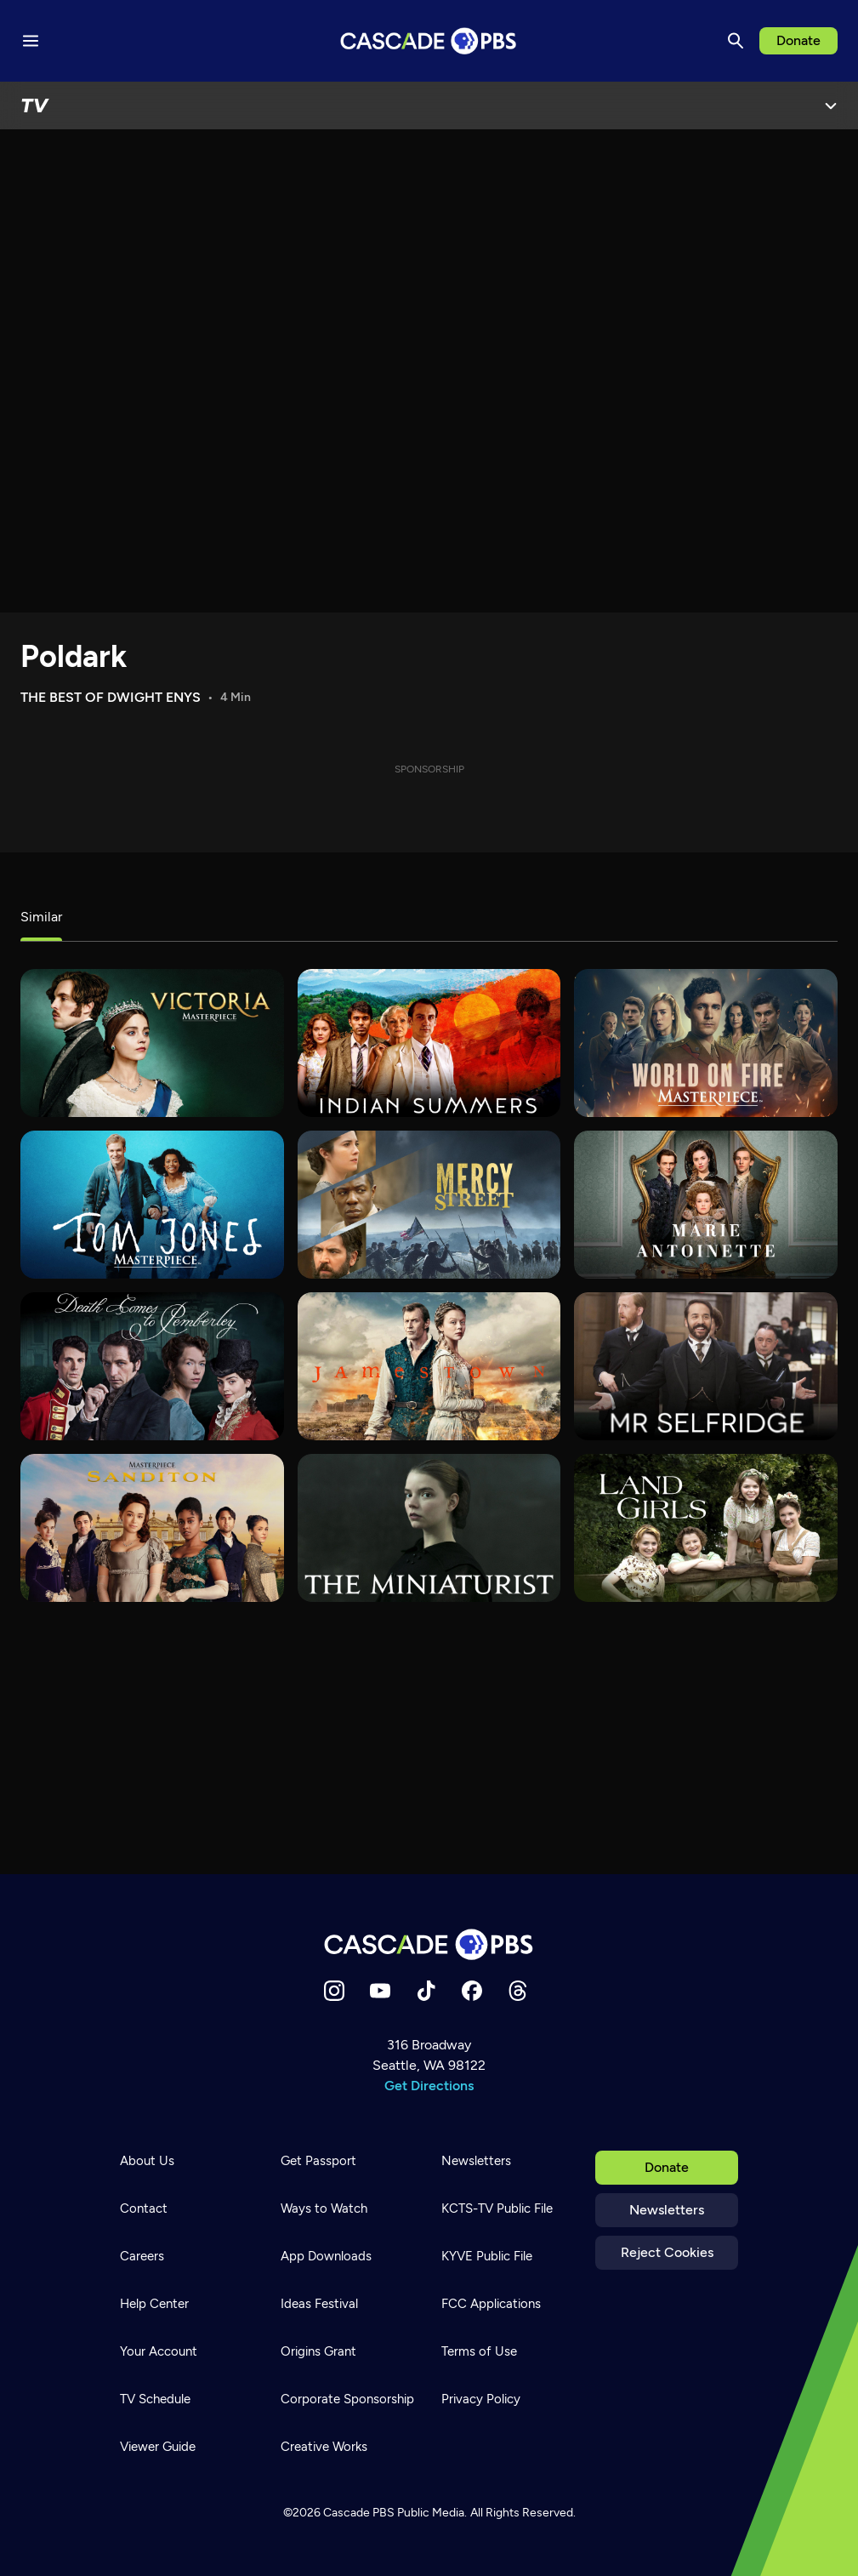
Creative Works (324, 2446)
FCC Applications (491, 2303)
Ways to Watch (324, 2208)
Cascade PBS (359, 2512)
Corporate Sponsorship (347, 2399)
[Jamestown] (429, 1366)
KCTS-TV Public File (497, 2208)
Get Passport (318, 2161)
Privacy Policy (480, 2399)
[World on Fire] (706, 1043)
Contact (144, 2208)
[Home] (429, 1944)
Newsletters (666, 2210)
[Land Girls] (706, 1528)
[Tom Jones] (152, 1205)
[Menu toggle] (30, 41)
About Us (147, 2161)
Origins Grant (318, 2351)
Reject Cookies (667, 2252)
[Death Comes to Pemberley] (152, 1366)
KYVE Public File (486, 2256)
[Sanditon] (152, 1528)
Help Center (154, 2303)
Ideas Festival (319, 2303)
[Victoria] (152, 1043)
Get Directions (429, 2085)
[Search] (735, 41)
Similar (41, 917)
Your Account (158, 2351)
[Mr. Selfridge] (706, 1366)
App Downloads (326, 2256)
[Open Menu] (831, 105)
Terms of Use (479, 2351)
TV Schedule (155, 2399)
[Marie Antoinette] (706, 1205)
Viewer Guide (158, 2446)
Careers (142, 2256)
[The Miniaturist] (429, 1528)
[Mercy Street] (429, 1205)
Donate (798, 40)
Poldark (73, 656)
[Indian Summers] (429, 1043)
